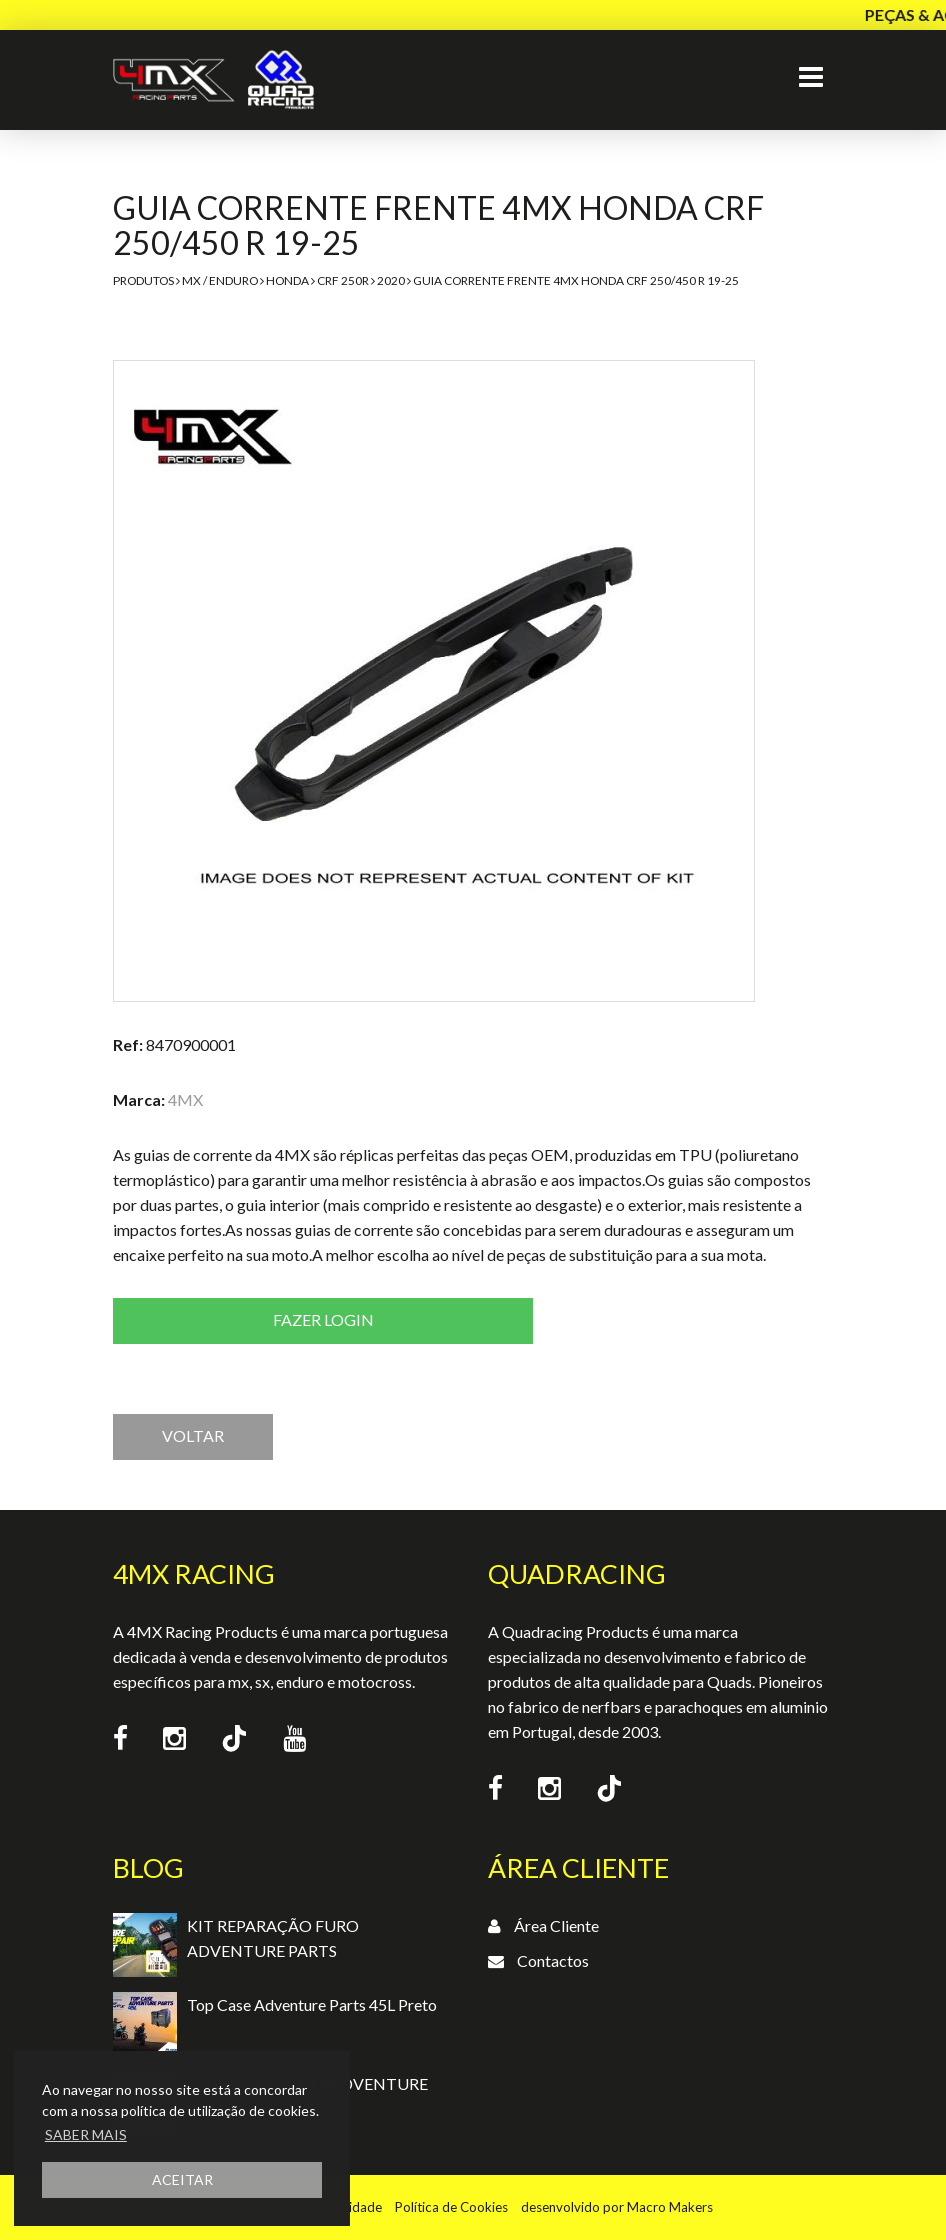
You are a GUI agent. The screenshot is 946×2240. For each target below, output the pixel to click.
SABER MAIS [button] (86, 2134)
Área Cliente (556, 1925)
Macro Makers (670, 2207)
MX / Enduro (220, 280)
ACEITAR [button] (182, 2179)
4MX (185, 1099)
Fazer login (323, 1319)
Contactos (553, 1960)
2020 (391, 280)
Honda (287, 280)
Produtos (143, 280)
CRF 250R (343, 280)
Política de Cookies (451, 2207)
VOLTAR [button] (193, 1435)
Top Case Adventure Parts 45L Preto (312, 2004)
